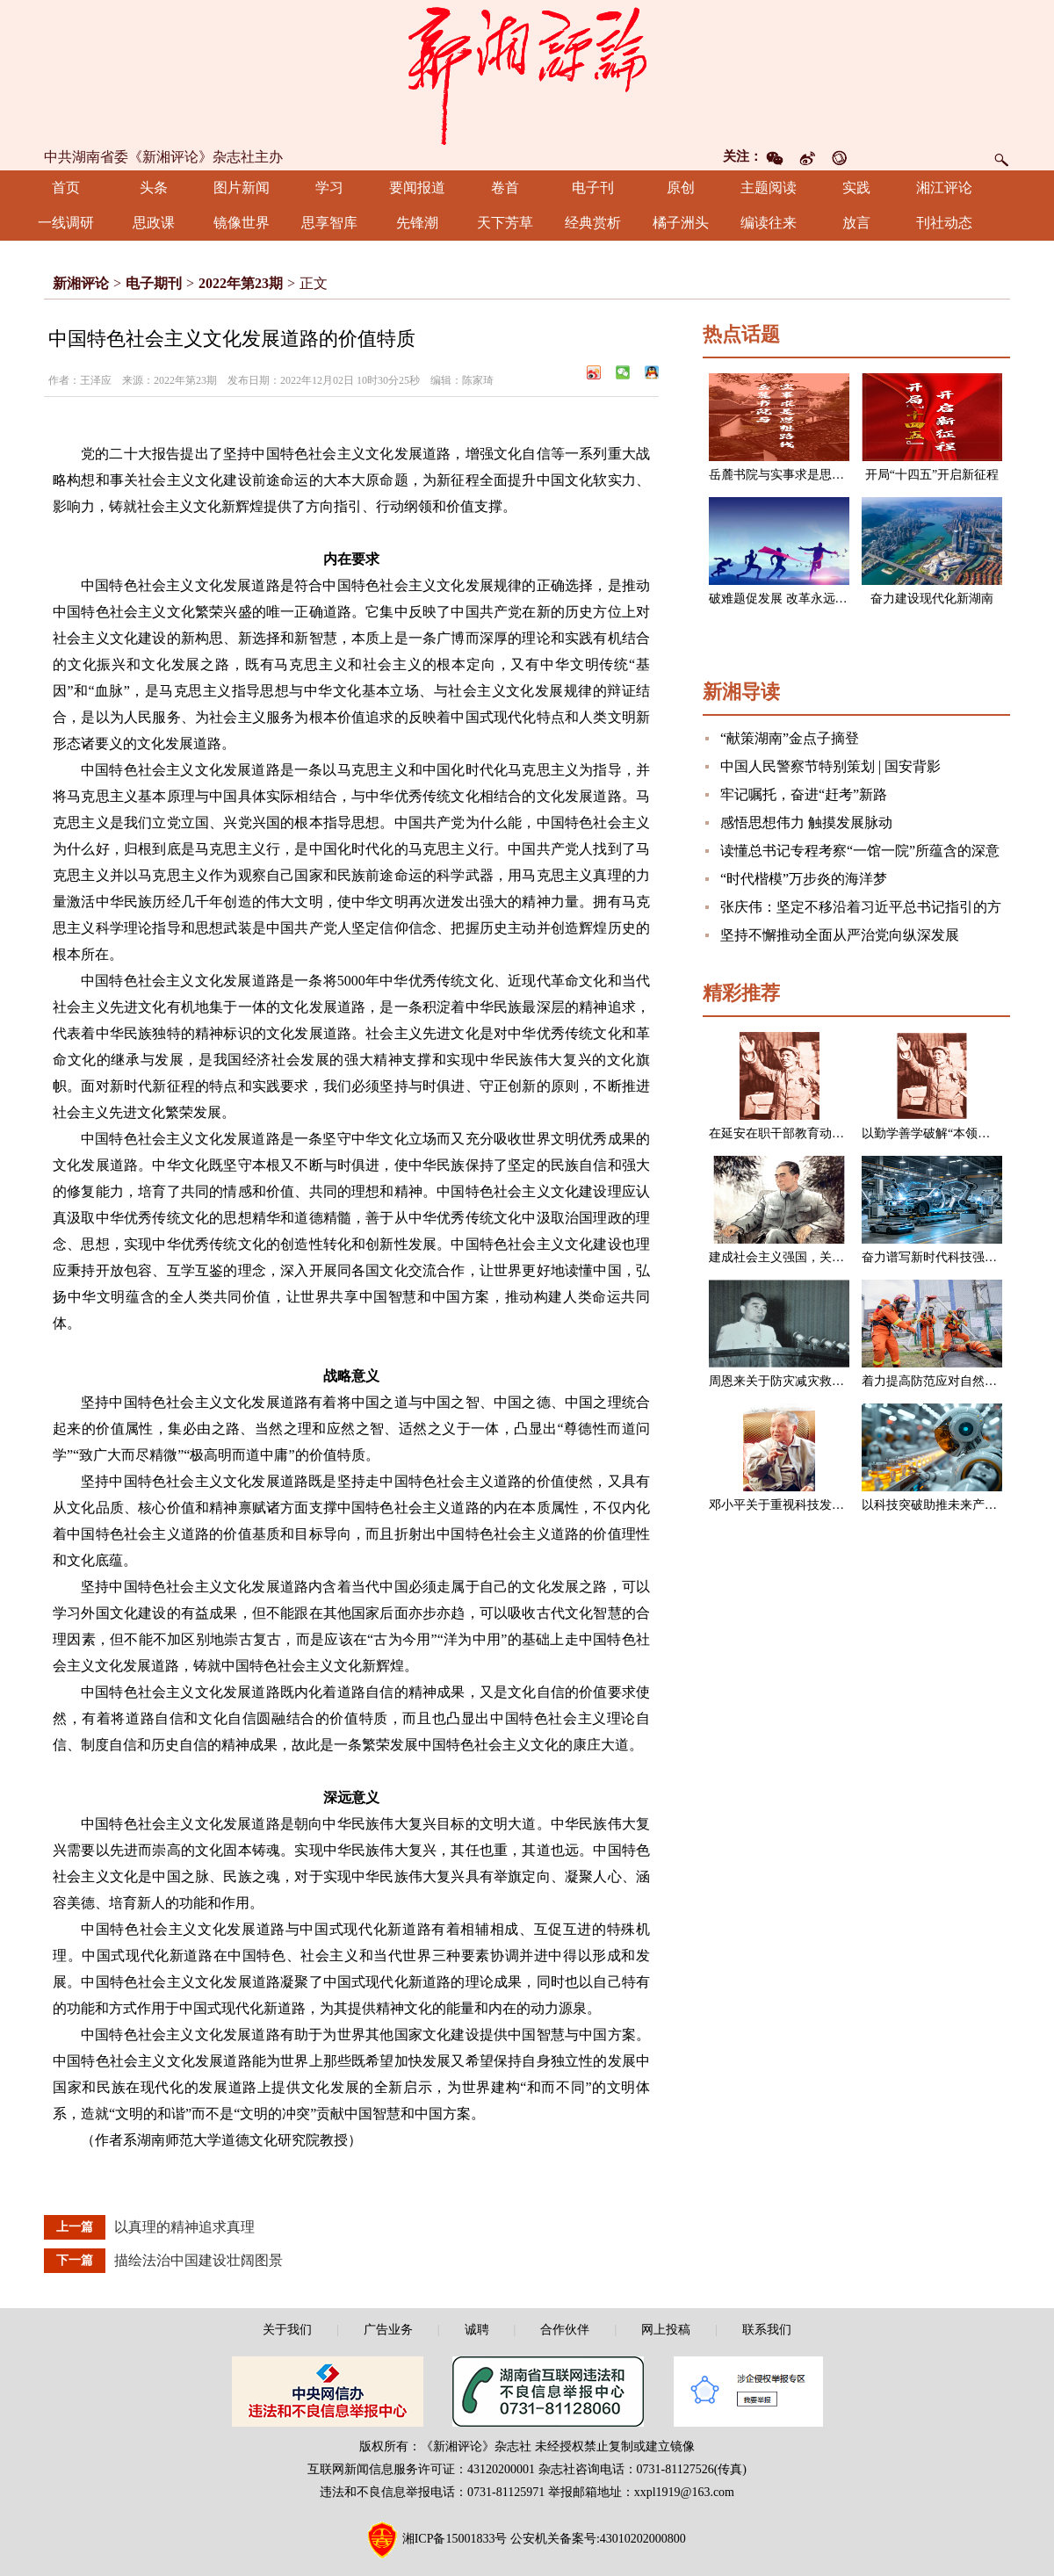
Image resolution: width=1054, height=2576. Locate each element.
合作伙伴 (564, 2329)
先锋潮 (417, 222)
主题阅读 (768, 187)
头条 (154, 187)
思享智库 (329, 222)
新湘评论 (81, 283)
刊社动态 (944, 222)
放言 (856, 222)
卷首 (505, 187)
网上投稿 (665, 2329)
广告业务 (388, 2329)
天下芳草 (505, 222)
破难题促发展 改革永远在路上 (790, 598)
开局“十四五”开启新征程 (932, 474)
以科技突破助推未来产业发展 (942, 1505)
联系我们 (766, 2329)
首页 (66, 187)
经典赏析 (593, 222)
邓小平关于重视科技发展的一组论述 (807, 1505)
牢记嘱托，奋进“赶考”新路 (803, 794)
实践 (856, 187)
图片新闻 (241, 187)
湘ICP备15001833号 (455, 2538)
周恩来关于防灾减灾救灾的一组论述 (807, 1381)
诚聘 (477, 2329)
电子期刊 (154, 283)
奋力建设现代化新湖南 (931, 598)
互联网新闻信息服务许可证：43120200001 (421, 2469)
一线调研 (66, 222)
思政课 (154, 222)
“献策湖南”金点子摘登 (789, 738)
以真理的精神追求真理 (184, 2226)
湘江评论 (944, 187)
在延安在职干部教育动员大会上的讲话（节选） (838, 1133)
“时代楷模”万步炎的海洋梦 (803, 878)
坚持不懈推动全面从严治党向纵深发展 (839, 934)
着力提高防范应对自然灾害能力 (948, 1381)
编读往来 (768, 222)
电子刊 (593, 187)
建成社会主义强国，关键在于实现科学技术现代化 (844, 1257)
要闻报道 (417, 187)
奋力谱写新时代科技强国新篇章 (948, 1257)
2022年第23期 (241, 283)
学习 (329, 187)
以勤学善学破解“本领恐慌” (934, 1133)
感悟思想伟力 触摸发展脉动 (806, 822)
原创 (681, 187)
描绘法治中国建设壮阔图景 (198, 2260)
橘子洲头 (681, 222)
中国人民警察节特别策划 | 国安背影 (830, 766)
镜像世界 (241, 222)
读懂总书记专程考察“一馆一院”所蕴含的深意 (860, 850)
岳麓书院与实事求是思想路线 (789, 474)
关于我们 (287, 2329)
